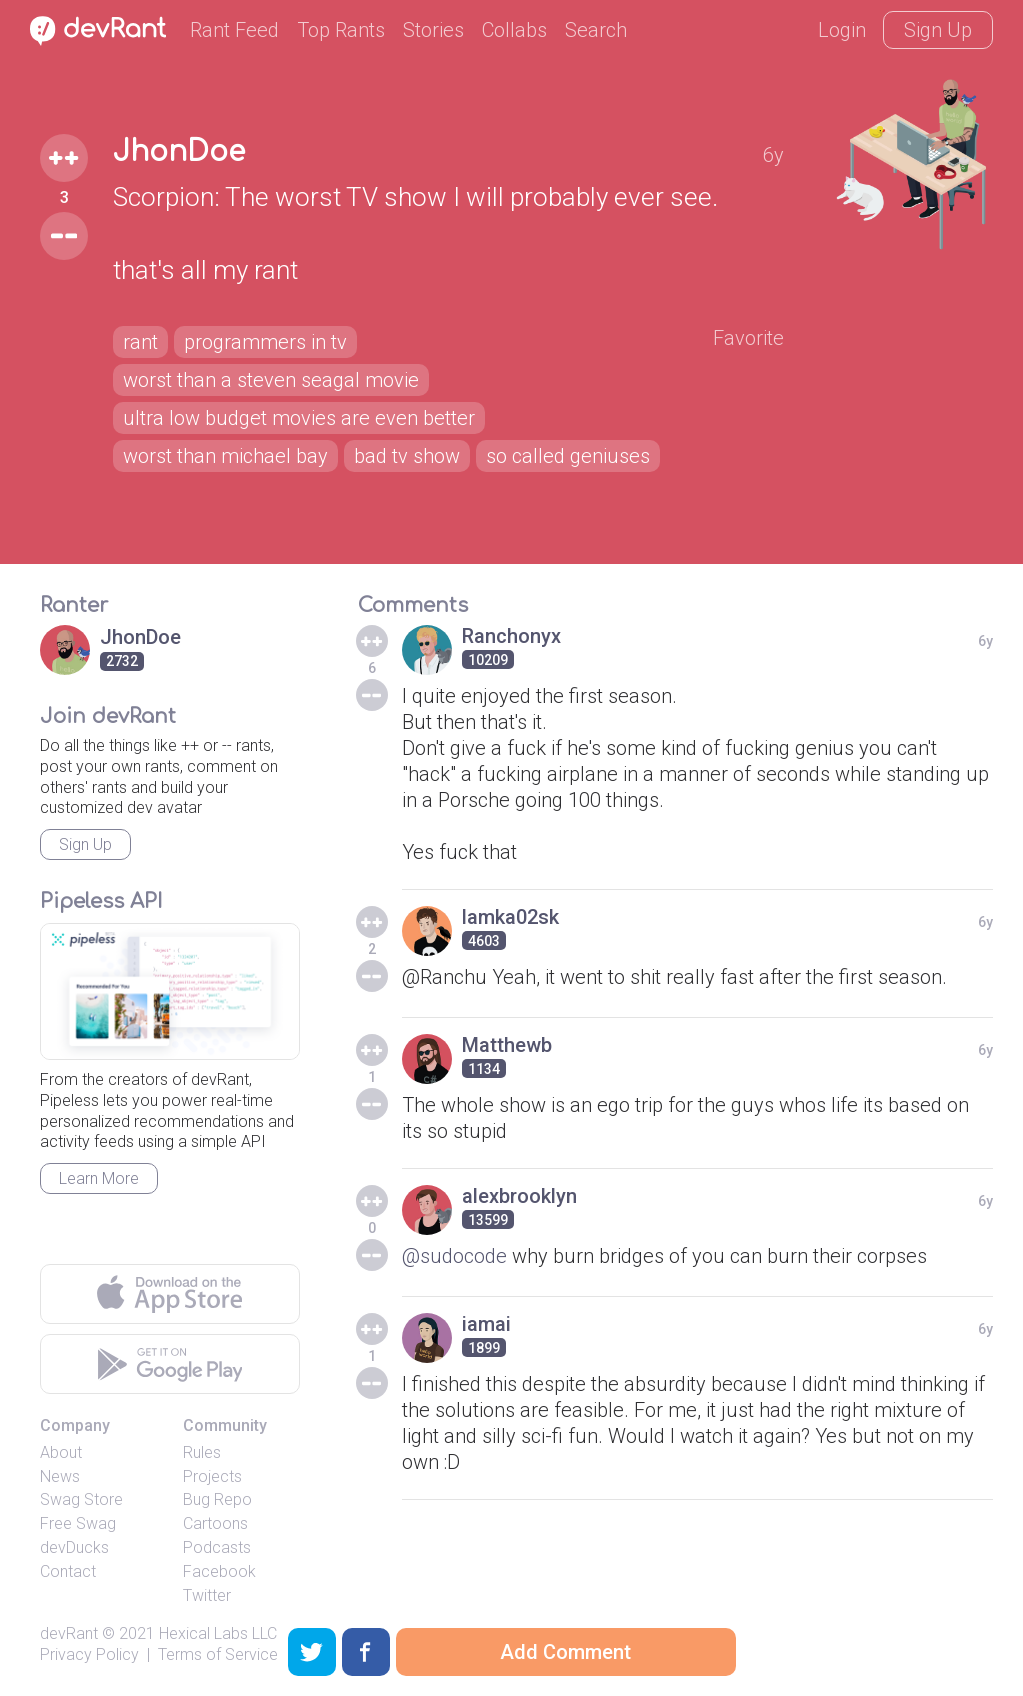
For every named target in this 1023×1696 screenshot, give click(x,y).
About (61, 1452)
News (60, 1476)
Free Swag (78, 1523)
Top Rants (341, 30)
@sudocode (454, 1256)
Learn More (99, 1178)
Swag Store (81, 1499)
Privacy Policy (89, 1654)
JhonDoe (179, 152)
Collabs (514, 30)
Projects (212, 1476)
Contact (68, 1571)
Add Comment (565, 1652)
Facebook (219, 1571)
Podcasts (217, 1547)
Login (842, 30)
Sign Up (938, 30)
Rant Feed (234, 30)
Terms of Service (218, 1654)
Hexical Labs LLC (218, 1633)
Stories (433, 30)
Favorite (748, 338)
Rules (202, 1452)
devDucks (74, 1547)
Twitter (207, 1595)
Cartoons (215, 1523)
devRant (69, 1633)
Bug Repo (217, 1499)
